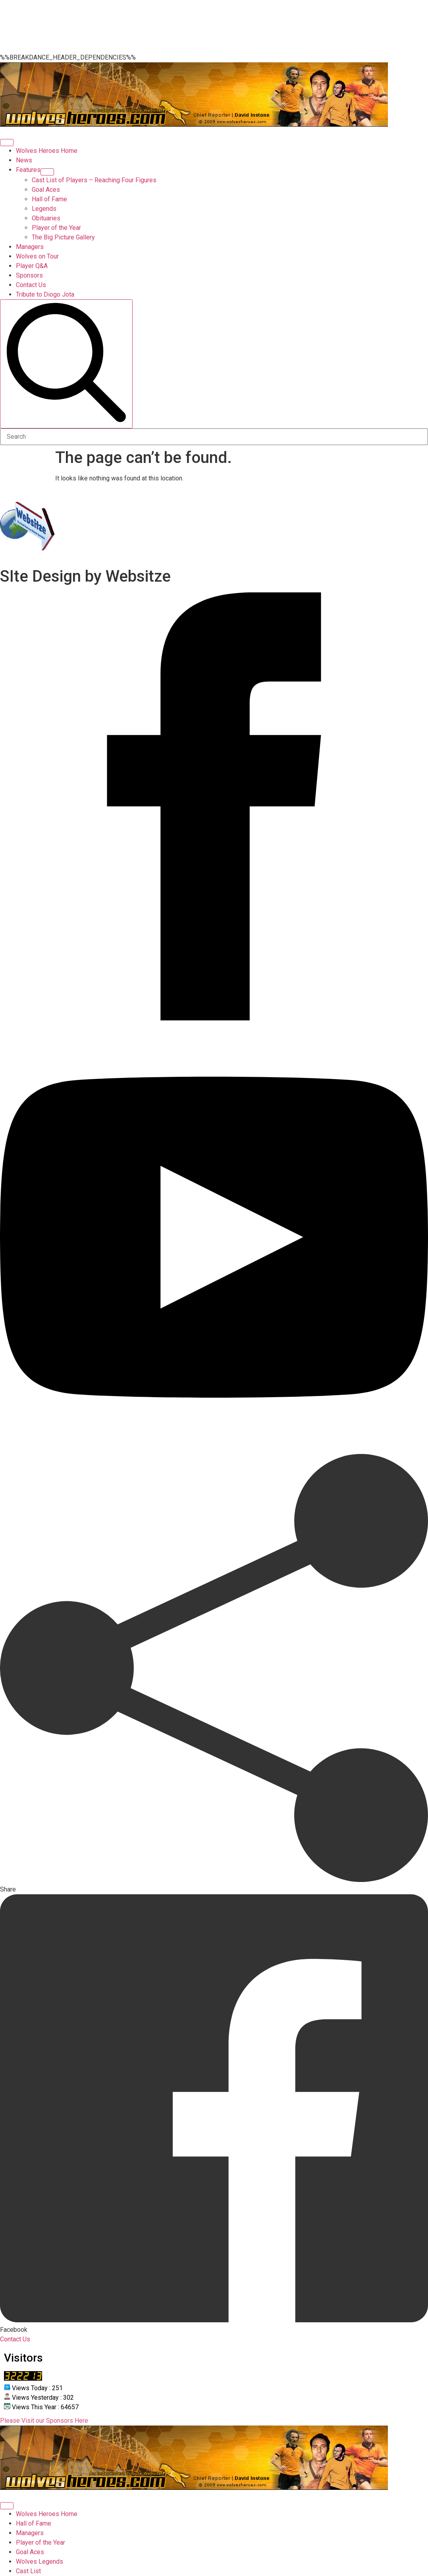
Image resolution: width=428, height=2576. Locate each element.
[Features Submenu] (47, 171)
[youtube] (214, 1449)
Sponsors (29, 275)
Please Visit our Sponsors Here (44, 2420)
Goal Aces (30, 2552)
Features (28, 170)
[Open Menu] (6, 142)
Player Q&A (32, 266)
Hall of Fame (33, 2523)
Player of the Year (40, 2542)
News (24, 160)
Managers (30, 247)
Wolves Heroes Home (46, 150)
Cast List (28, 2571)
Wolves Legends (39, 2561)
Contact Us (31, 285)
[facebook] (214, 1018)
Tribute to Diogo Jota (45, 294)
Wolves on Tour (37, 256)
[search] (66, 363)
